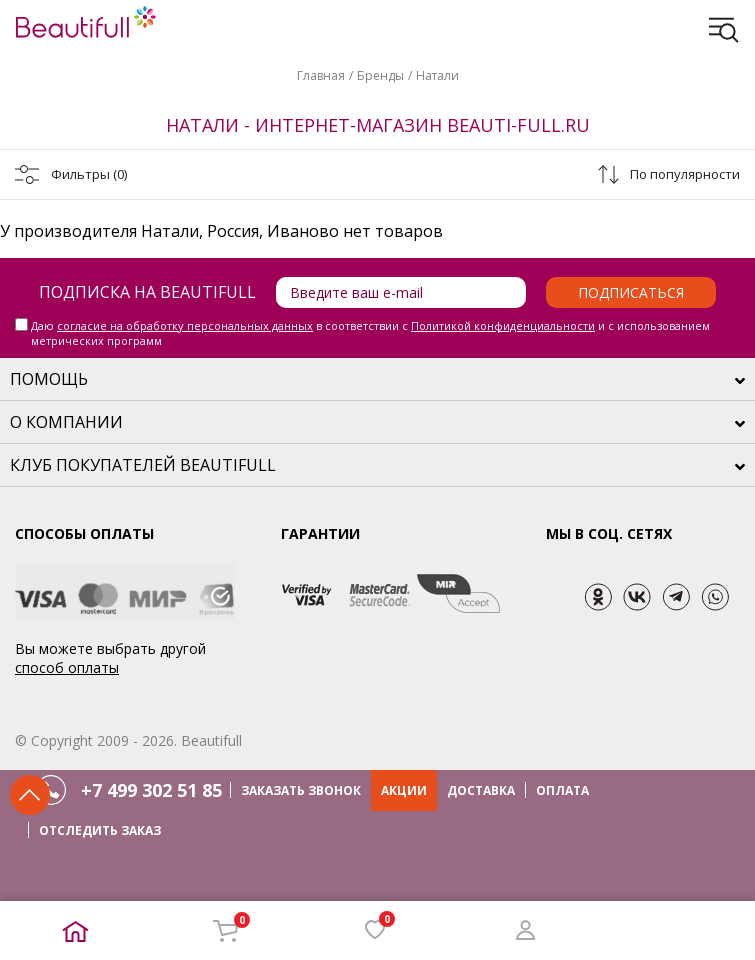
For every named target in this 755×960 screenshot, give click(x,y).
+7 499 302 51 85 (151, 790)
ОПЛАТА (562, 790)
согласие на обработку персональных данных (185, 325)
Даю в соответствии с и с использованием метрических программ (370, 333)
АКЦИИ (404, 790)
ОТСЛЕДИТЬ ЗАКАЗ (100, 830)
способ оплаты (67, 667)
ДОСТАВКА (481, 790)
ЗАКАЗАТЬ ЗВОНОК (301, 790)
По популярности (685, 174)
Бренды (380, 75)
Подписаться (631, 292)
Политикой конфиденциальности (503, 325)
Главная (321, 75)
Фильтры (89, 174)
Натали (437, 75)
